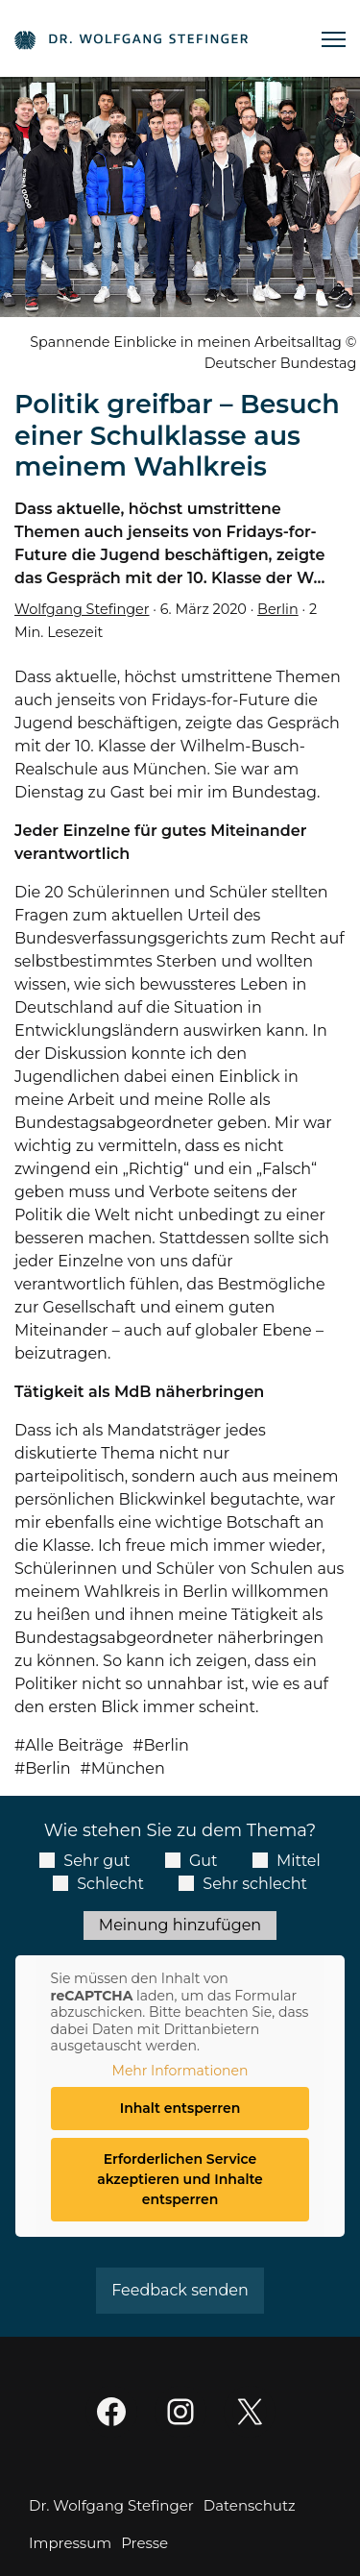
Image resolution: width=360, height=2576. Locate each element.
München (128, 1768)
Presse (144, 2543)
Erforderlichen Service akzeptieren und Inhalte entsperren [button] (180, 2179)
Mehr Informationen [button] (180, 2071)
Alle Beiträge (74, 1745)
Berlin (278, 609)
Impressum (70, 2543)
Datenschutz (250, 2505)
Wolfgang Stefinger (81, 609)
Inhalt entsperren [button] (180, 2108)
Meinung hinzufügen (180, 1925)
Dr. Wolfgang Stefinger (111, 2505)
